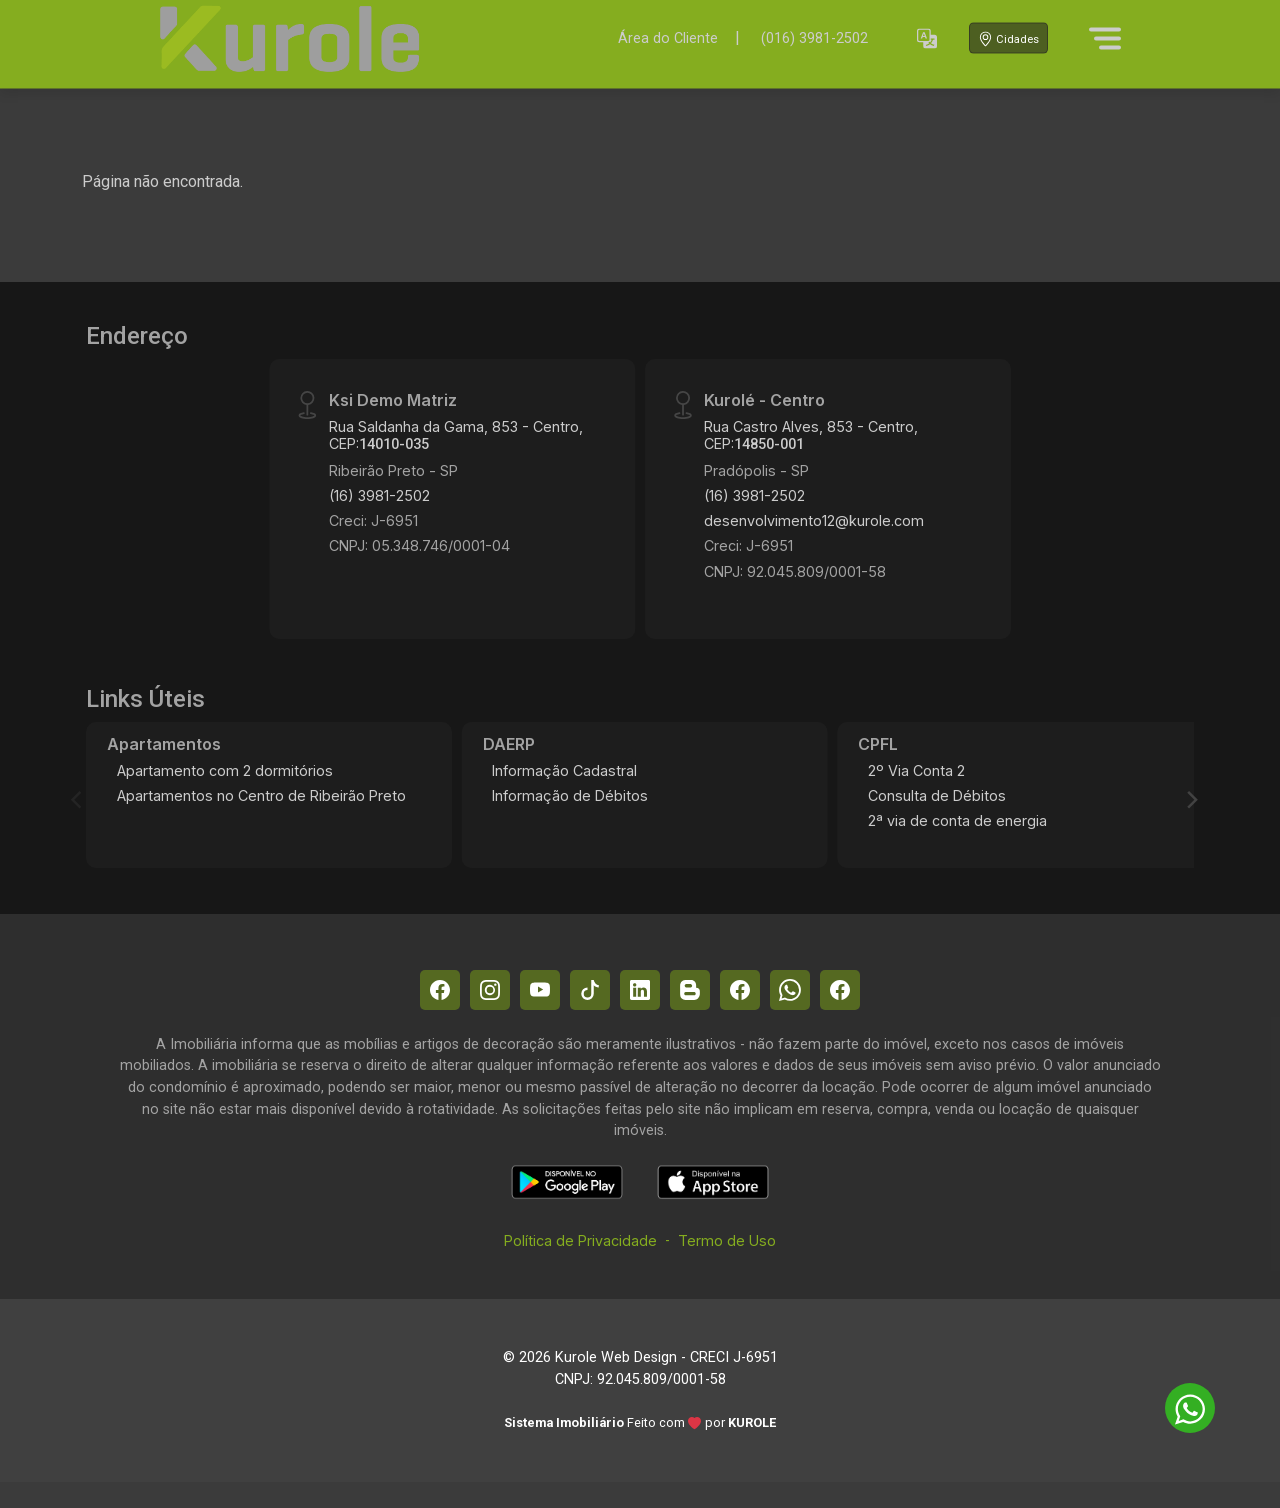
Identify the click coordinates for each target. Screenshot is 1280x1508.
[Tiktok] (590, 990)
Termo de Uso (727, 1240)
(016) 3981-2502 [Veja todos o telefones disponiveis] (814, 38)
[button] (927, 38)
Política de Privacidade (580, 1240)
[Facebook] (440, 990)
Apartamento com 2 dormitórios (225, 770)
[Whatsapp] (790, 990)
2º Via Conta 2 (916, 770)
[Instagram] (490, 990)
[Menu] (1105, 38)
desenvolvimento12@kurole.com (814, 520)
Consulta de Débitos (937, 795)
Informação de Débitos (570, 795)
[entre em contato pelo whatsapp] (1180, 1404)
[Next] (1191, 800)
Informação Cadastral (564, 770)
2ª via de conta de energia (957, 820)
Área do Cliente (668, 37)
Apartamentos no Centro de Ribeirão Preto (261, 795)
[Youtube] (540, 990)
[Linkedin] (640, 990)
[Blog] (690, 990)
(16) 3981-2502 (379, 495)
